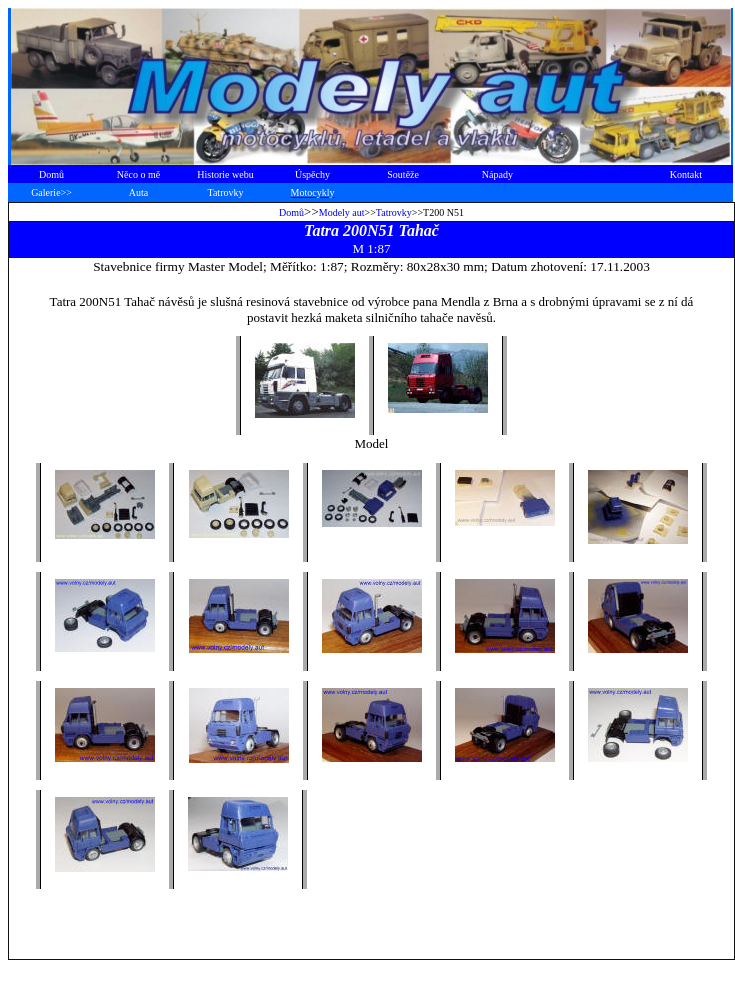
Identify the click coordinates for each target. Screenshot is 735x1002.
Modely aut (342, 212)
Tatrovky (394, 212)
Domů (291, 212)
